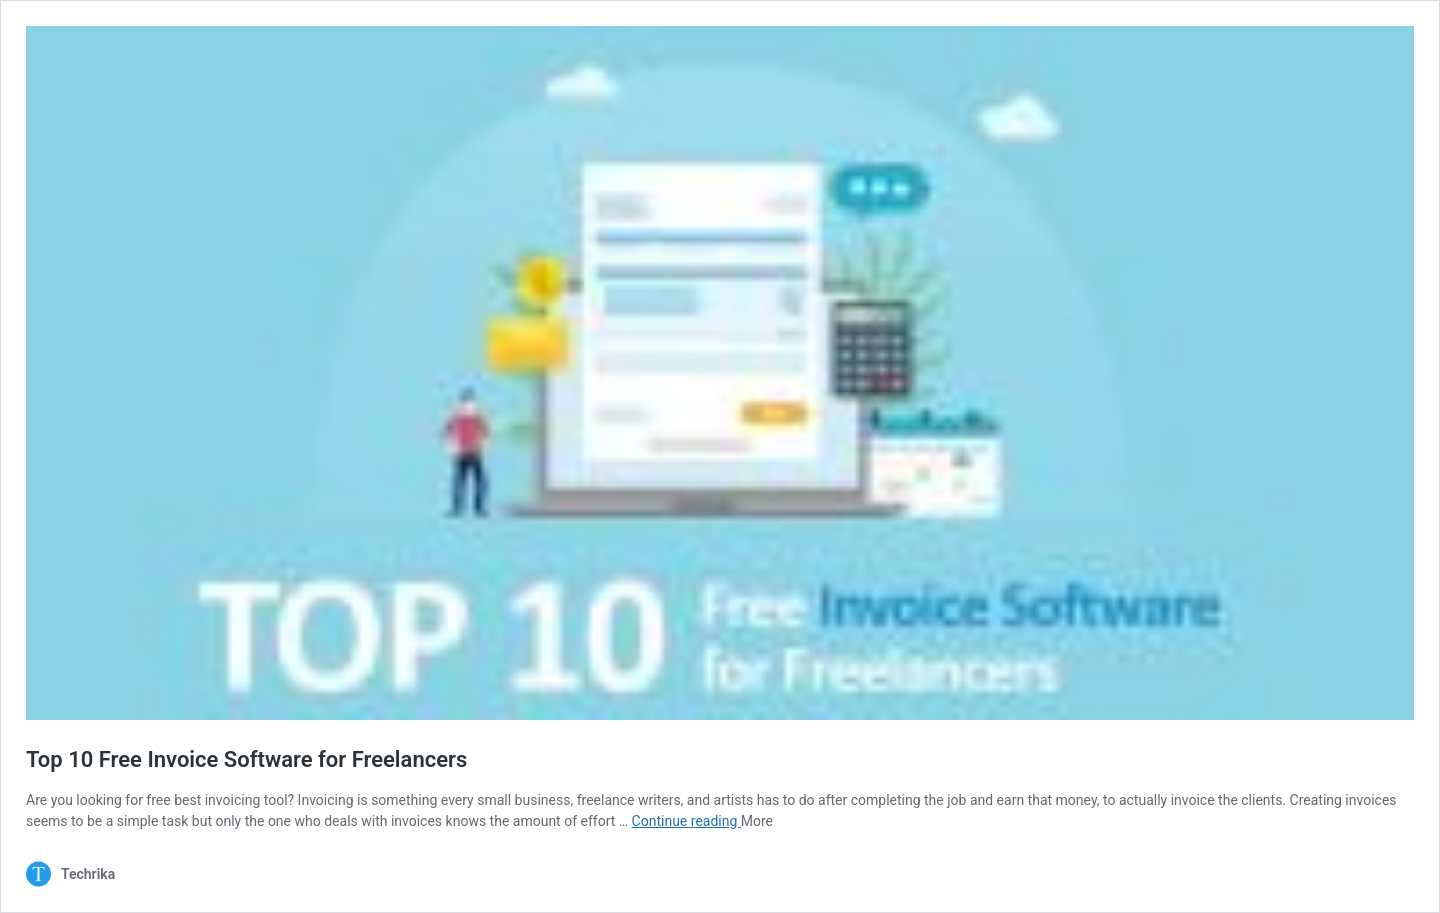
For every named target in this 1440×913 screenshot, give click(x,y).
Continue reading (686, 821)
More (757, 821)
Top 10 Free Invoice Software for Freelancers (246, 759)
